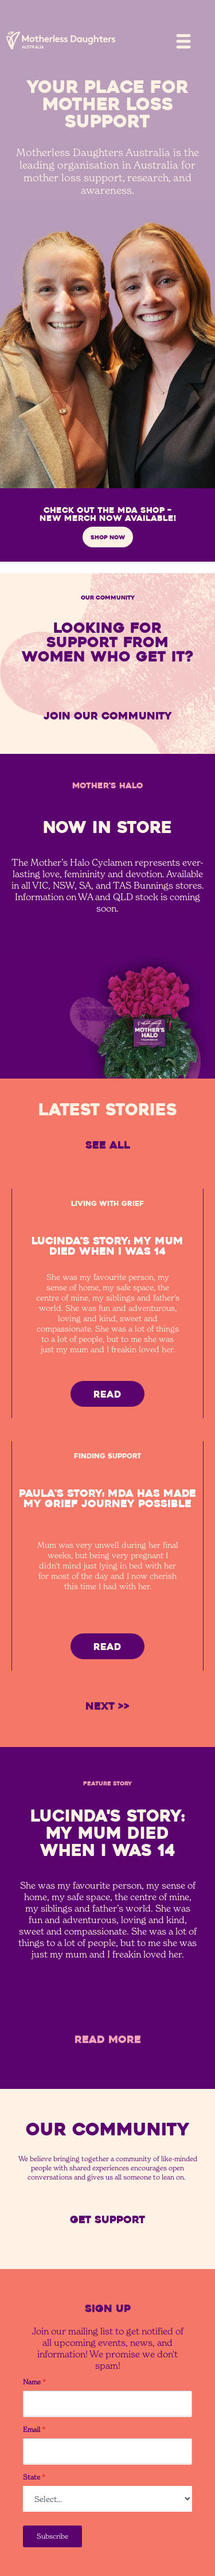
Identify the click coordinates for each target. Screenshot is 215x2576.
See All (107, 1145)
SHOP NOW (108, 537)
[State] (107, 2499)
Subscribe (52, 2536)
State (34, 2477)
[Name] (107, 2404)
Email (34, 2430)
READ (107, 1394)
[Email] (107, 2451)
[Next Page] (107, 1706)
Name (34, 2382)
